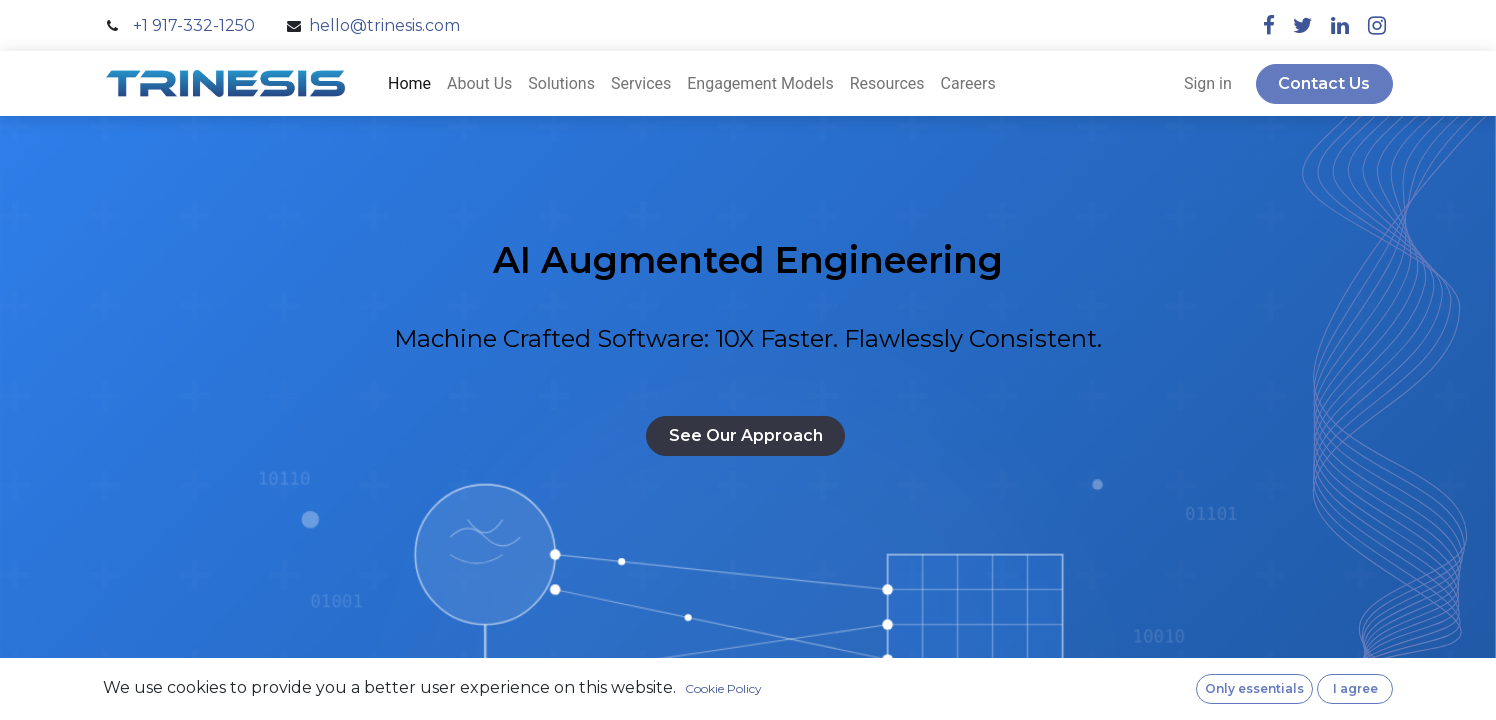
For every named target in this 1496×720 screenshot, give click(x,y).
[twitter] (1303, 25)
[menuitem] (409, 84)
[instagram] (1377, 25)
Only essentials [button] (1254, 688)
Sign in (1208, 83)
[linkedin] (1340, 25)
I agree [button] (1355, 688)
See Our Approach (746, 435)
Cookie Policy (723, 688)
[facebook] (1269, 25)
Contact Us (1324, 83)
